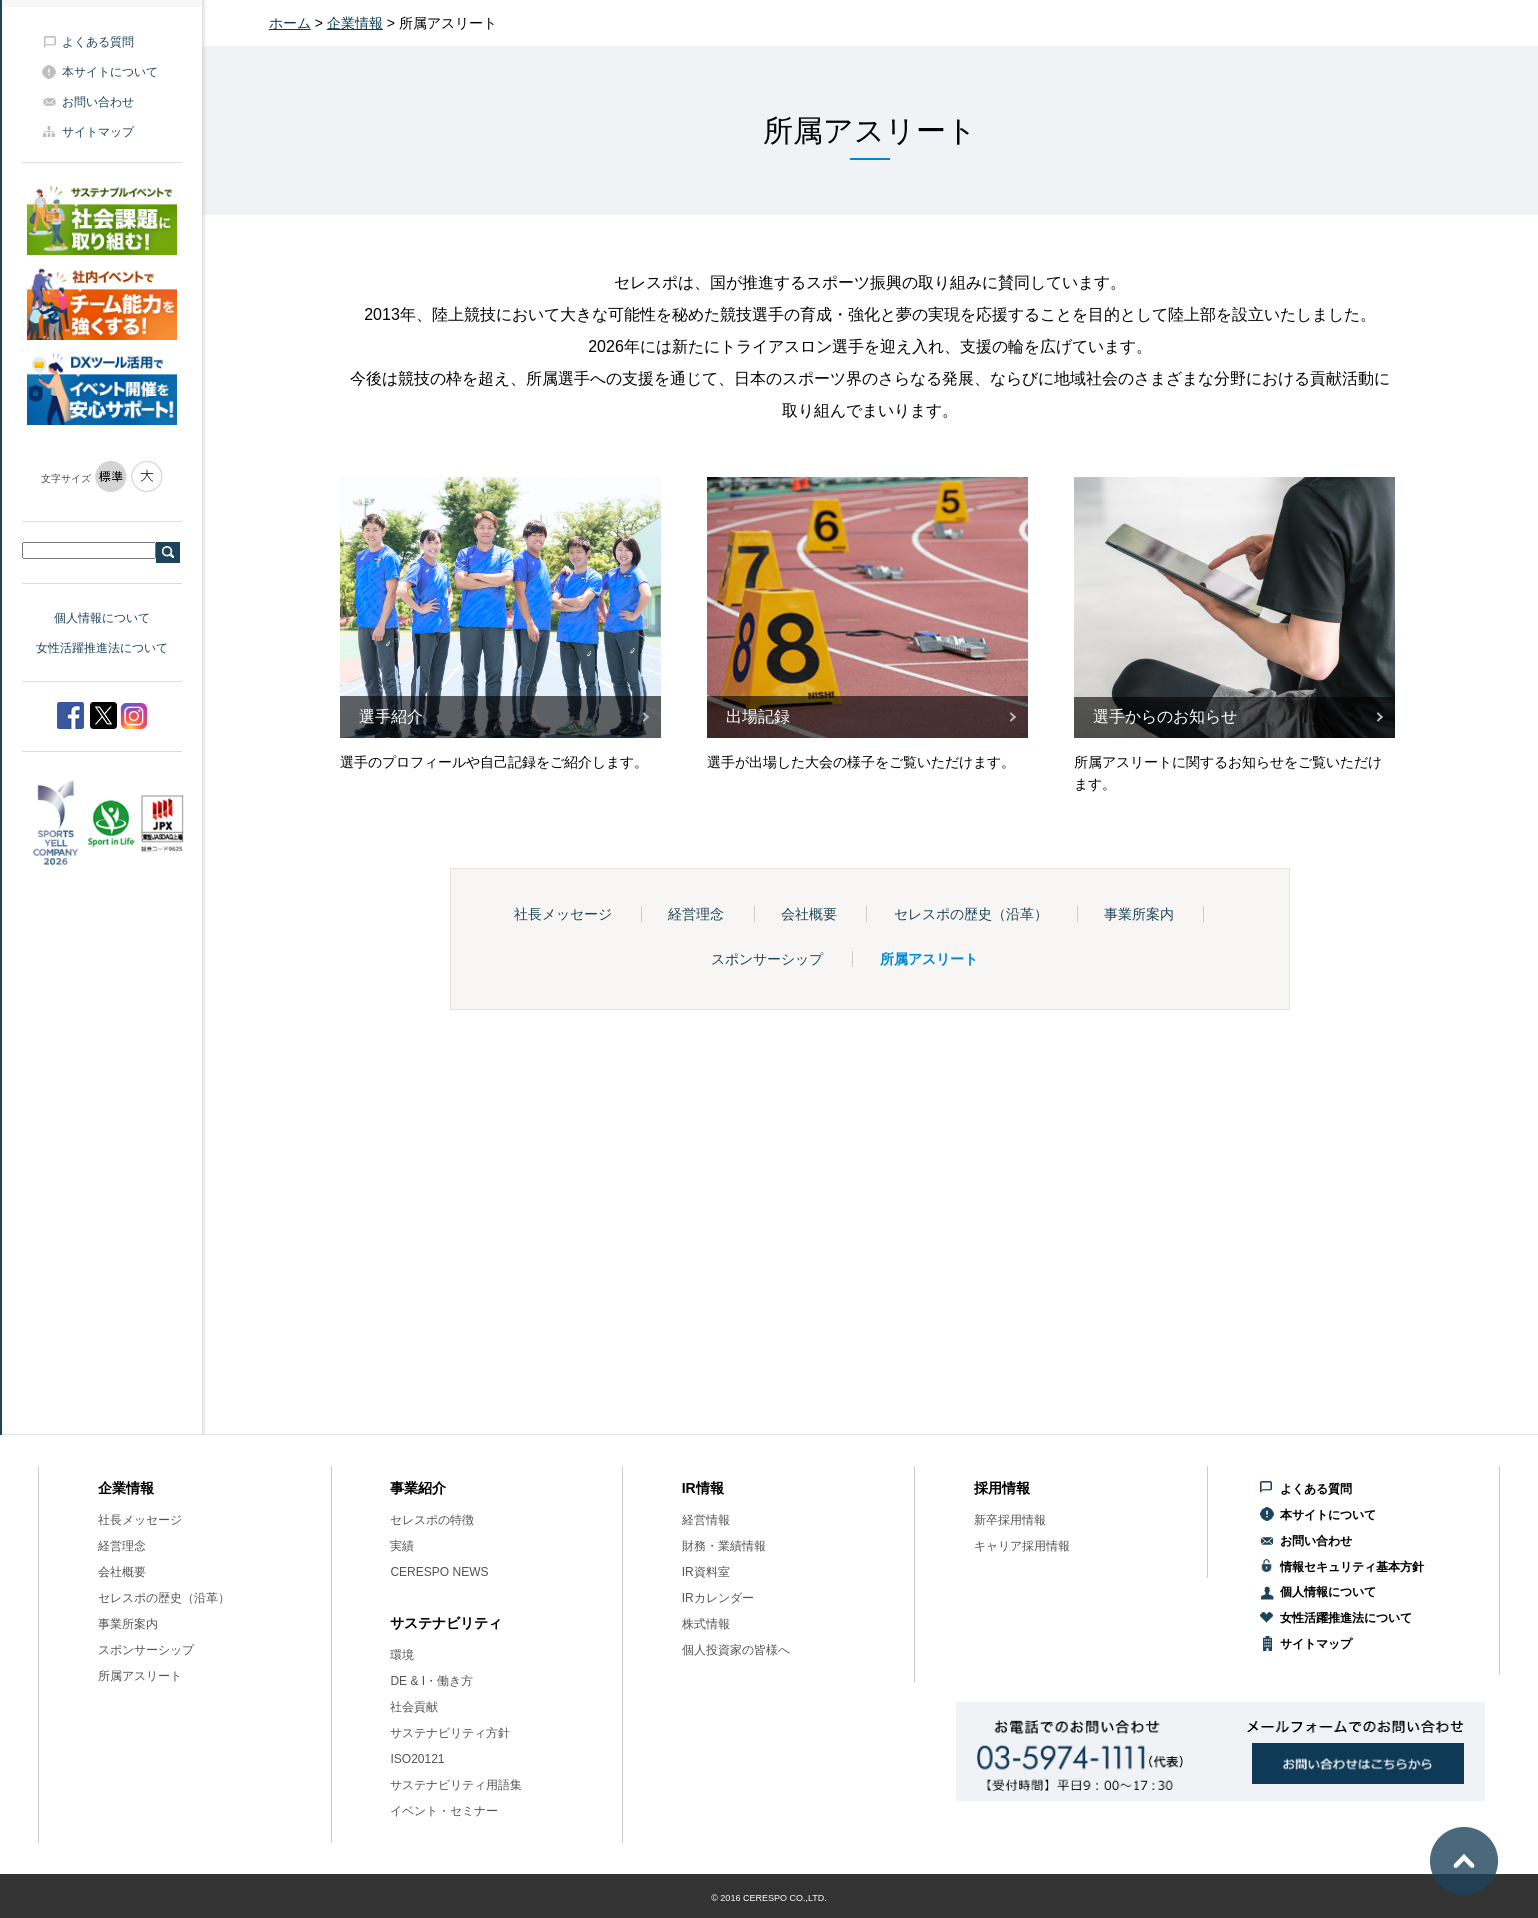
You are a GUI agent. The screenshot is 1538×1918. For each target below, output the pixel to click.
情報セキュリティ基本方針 (1352, 1567)
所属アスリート (929, 959)
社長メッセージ (563, 914)
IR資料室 (706, 1572)
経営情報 (706, 1520)
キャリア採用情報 (1022, 1546)
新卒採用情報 (1010, 1520)
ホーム (290, 23)
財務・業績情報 (724, 1546)
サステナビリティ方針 (450, 1733)
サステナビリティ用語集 (456, 1785)
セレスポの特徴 (432, 1520)
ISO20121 (417, 1759)
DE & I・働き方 (431, 1681)
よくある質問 (98, 42)
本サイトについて (110, 72)
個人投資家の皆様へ (736, 1650)
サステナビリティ (446, 1623)
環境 (402, 1655)
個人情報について (102, 618)
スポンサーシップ (767, 959)
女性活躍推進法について (102, 648)
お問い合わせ (98, 102)
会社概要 (809, 914)
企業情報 (355, 23)
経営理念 (696, 914)
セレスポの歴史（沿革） (971, 914)
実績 (402, 1546)
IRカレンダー (718, 1598)
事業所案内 (1139, 914)
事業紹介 (418, 1488)
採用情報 (1002, 1488)
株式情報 (706, 1624)
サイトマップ (98, 132)
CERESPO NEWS (439, 1572)
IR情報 (703, 1488)
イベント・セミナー (444, 1811)
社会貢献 (414, 1707)
